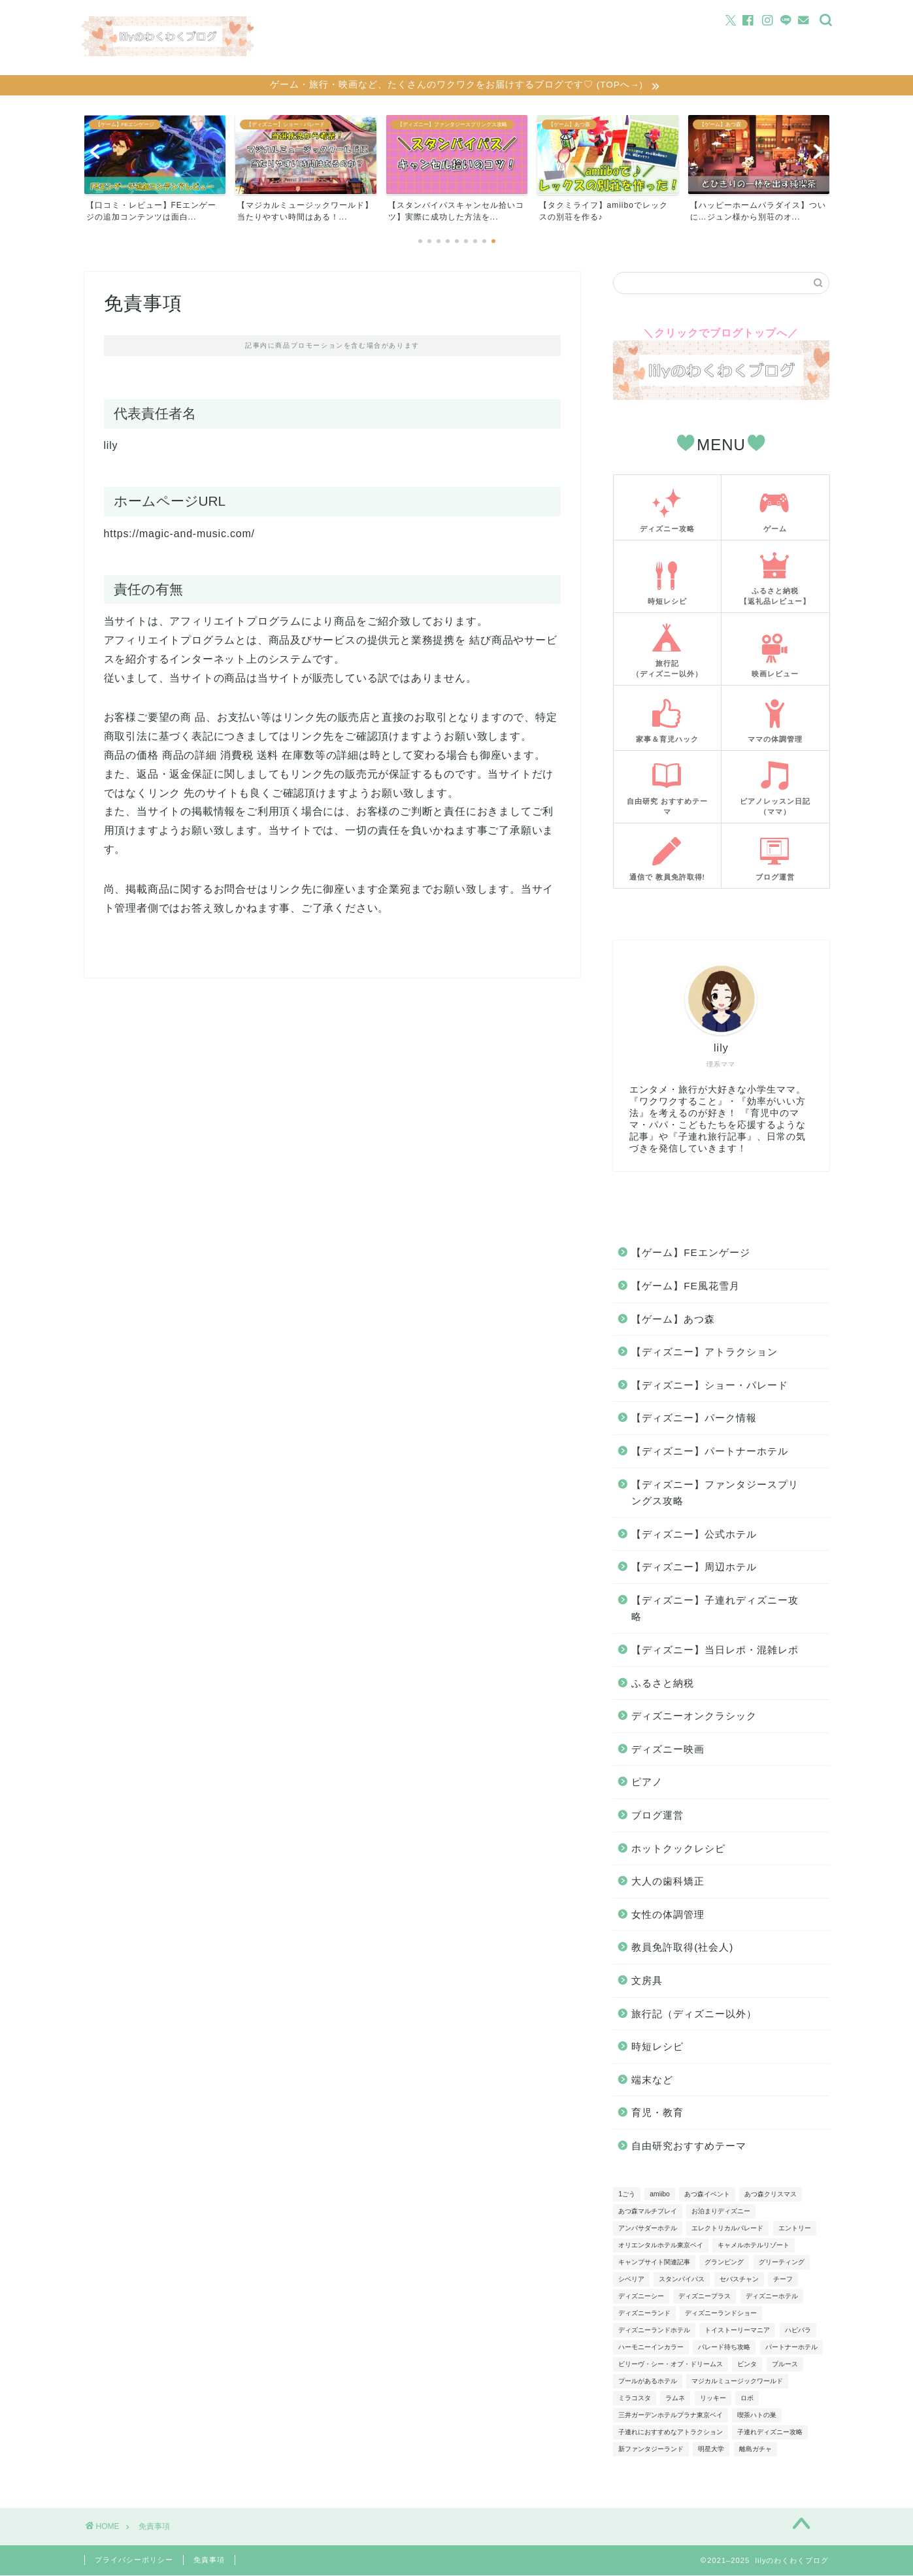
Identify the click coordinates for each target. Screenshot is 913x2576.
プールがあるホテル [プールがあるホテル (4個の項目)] (647, 2381)
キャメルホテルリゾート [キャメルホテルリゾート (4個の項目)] (753, 2245)
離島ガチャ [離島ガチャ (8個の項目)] (755, 2449)
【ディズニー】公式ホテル (694, 1535)
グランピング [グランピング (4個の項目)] (724, 2262)
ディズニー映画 (668, 1750)
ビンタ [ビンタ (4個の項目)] (747, 2364)
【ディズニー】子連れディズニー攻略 (715, 1610)
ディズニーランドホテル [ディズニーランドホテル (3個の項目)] (654, 2330)
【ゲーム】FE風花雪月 (685, 1287)
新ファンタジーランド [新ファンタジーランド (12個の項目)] (651, 2449)
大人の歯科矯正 (668, 1882)
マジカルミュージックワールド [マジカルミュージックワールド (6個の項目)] (737, 2381)
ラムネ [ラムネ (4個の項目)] (675, 2398)
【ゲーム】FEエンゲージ (690, 1253)
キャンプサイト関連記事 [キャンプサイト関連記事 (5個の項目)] (654, 2262)
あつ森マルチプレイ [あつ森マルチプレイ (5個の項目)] (647, 2211)
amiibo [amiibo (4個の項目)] (660, 2194)
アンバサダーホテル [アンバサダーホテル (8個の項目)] (647, 2228)
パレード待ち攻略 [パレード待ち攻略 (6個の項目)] (724, 2347)
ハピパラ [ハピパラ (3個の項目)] (798, 2330)
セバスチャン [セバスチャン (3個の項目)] (739, 2279)
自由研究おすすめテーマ (688, 2147)
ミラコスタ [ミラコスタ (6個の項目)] (634, 2398)
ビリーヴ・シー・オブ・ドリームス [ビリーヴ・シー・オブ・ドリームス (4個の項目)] (670, 2364)
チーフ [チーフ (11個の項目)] (783, 2279)
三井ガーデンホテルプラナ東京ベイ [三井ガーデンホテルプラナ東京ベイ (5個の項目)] (670, 2415)
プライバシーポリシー (134, 2560)
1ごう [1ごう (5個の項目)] (626, 2194)
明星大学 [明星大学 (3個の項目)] (711, 2449)
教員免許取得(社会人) (682, 1948)
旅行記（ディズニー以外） (694, 2014)
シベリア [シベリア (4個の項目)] (631, 2279)
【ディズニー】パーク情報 (694, 1419)
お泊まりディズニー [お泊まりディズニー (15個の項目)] (720, 2211)
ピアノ (647, 1783)
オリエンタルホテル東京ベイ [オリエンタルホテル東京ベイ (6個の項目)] (660, 2245)
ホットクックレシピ (678, 1849)
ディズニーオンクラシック (694, 1717)
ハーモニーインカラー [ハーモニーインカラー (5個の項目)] (651, 2347)
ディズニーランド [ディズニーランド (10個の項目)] (644, 2313)
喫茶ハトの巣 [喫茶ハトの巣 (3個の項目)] (756, 2415)
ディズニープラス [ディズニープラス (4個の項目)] (704, 2296)
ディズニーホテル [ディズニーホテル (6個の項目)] (772, 2296)
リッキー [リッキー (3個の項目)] (713, 2398)
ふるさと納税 (662, 1684)
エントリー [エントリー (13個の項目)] (794, 2228)
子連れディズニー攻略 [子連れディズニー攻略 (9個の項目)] (770, 2432)
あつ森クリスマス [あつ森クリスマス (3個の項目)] (770, 2194)
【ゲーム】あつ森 (673, 1319)
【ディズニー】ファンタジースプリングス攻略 (715, 1493)
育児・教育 (657, 2113)
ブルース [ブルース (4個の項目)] (785, 2364)
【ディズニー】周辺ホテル (694, 1568)
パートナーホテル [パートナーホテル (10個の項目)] (791, 2347)
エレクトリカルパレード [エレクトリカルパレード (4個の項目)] (727, 2228)
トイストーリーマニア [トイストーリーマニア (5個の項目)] (737, 2330)
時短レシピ (657, 2047)
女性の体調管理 (668, 1915)
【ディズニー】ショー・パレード (709, 1386)
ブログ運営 (657, 1816)
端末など (652, 2081)
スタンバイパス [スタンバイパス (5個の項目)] (682, 2279)
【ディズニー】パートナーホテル (709, 1452)
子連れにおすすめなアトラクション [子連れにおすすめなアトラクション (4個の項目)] (670, 2432)
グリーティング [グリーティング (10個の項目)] (782, 2262)
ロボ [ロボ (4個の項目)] (747, 2398)
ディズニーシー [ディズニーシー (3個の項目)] (641, 2296)
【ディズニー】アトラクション (704, 1353)
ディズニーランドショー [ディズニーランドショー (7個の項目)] (721, 2313)
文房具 (647, 1981)
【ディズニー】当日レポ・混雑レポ (715, 1651)
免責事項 (209, 2560)
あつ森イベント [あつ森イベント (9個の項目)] (707, 2194)
